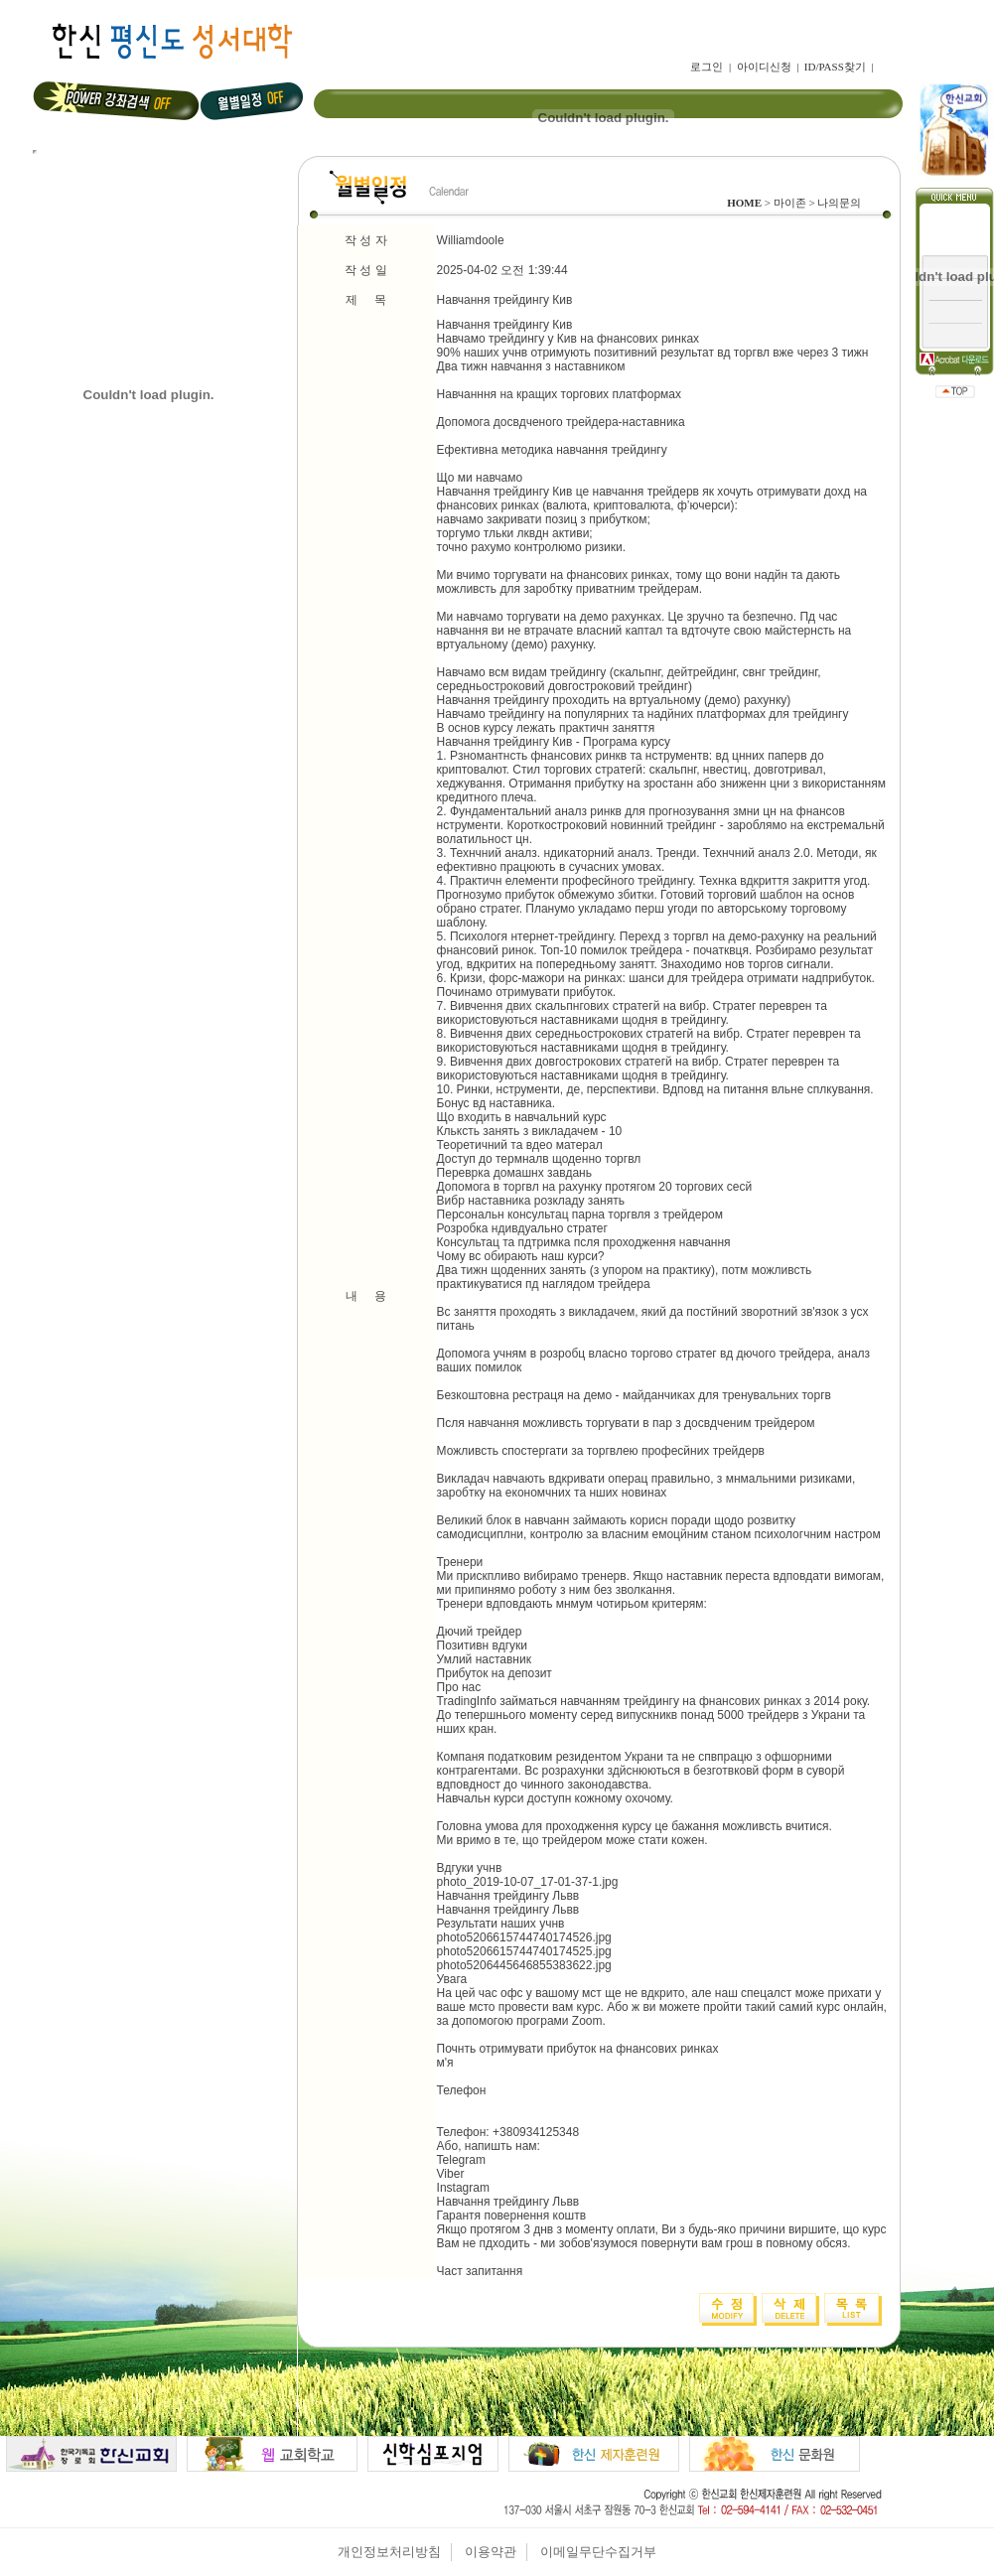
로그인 (706, 66)
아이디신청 (764, 66)
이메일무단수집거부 (598, 2551)
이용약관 (490, 2551)
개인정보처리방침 (389, 2551)
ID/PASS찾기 (835, 66)
